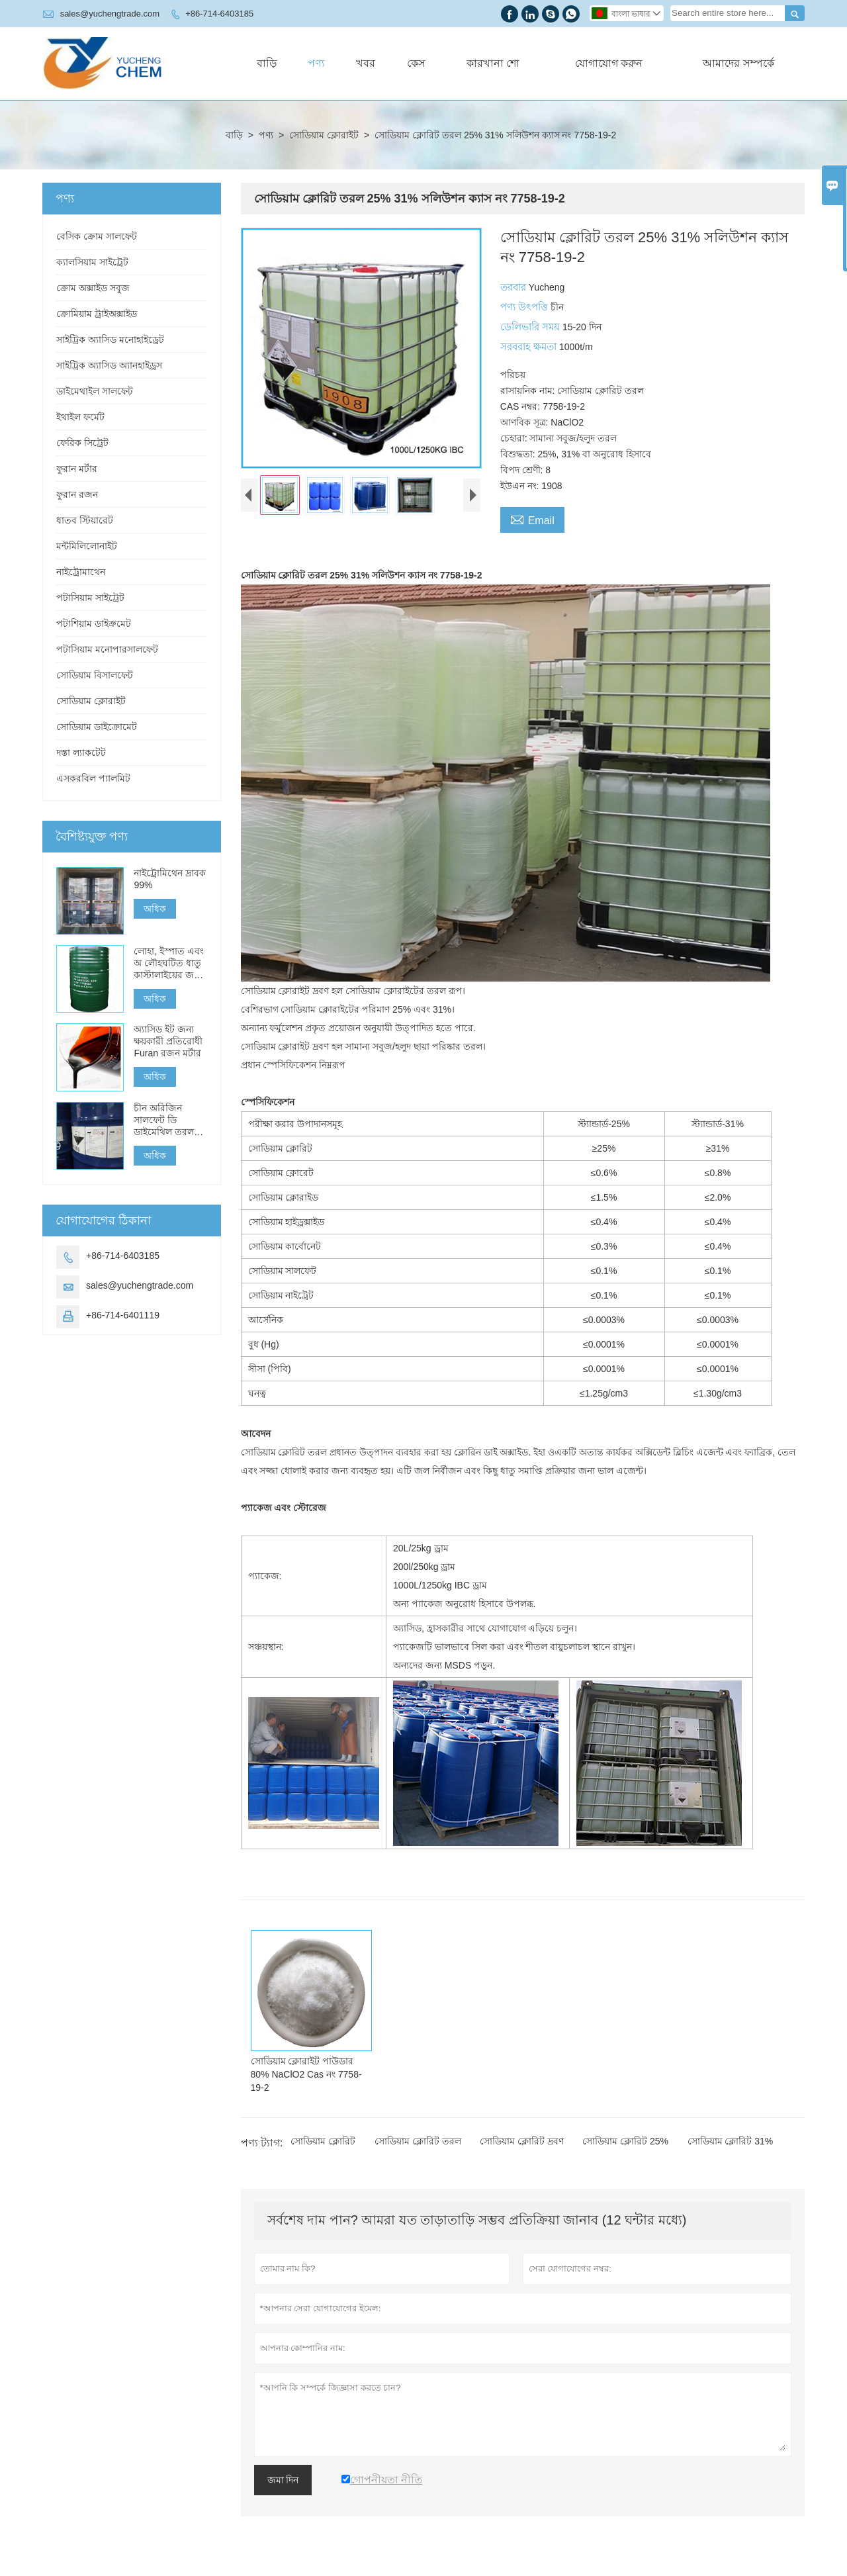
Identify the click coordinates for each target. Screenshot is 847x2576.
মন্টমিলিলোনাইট (86, 546)
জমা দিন (283, 2480)
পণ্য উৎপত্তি (525, 306)
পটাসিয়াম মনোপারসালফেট (107, 649)
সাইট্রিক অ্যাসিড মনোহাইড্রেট (110, 339)
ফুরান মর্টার (76, 468)
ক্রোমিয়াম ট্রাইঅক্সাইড (96, 313)
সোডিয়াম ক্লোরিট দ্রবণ (522, 2141)
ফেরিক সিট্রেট (82, 442)
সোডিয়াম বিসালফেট (94, 675)
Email (532, 519)
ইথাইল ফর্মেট (80, 417)
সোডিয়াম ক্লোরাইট (324, 135)
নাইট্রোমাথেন (80, 572)
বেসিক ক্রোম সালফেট (96, 236)
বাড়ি (267, 63)
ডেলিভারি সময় (531, 326)
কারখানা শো (493, 63)
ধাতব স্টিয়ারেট (84, 520)
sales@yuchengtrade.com (110, 14)
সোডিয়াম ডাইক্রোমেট (96, 726)
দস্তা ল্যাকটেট (81, 752)
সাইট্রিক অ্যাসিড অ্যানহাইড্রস (109, 365)
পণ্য (316, 63)
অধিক (155, 908)
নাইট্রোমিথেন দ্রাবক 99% (170, 879)
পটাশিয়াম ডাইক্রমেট (93, 623)
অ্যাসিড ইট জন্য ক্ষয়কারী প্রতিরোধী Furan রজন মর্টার (168, 1041)
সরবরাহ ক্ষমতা (529, 346)
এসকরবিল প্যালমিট (93, 778)
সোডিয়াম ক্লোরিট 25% (625, 2141)
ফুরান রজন (77, 494)
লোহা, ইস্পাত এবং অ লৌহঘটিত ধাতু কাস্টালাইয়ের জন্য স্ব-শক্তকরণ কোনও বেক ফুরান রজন (169, 963)
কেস (416, 63)
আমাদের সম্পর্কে (738, 63)
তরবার (514, 287)
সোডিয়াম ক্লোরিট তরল (418, 2141)
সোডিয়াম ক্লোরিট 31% (731, 2141)
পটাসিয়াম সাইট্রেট (90, 597)
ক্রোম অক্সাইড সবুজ (93, 288)
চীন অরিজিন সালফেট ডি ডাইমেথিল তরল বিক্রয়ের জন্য (164, 1120)
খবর (365, 63)
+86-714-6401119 (122, 1315)
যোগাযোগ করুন (609, 63)
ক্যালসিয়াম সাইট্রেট (92, 262)
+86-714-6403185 (219, 14)
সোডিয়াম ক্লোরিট (322, 2141)
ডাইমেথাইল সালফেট (94, 391)
